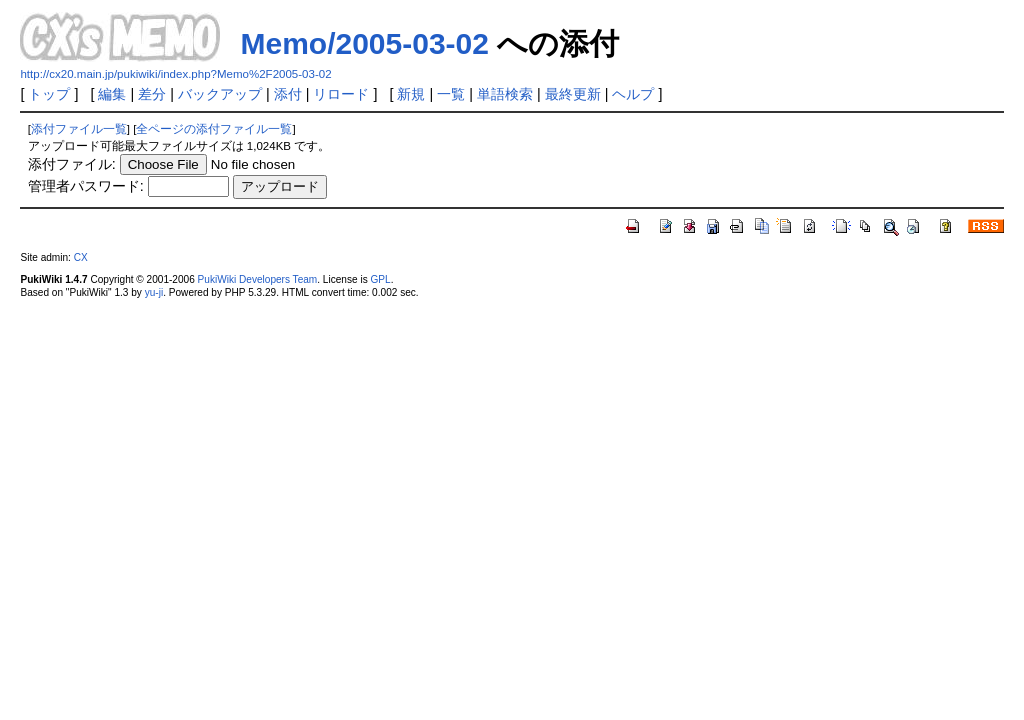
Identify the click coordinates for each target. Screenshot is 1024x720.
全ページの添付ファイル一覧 (214, 129)
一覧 (451, 94)
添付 (288, 94)
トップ (49, 94)
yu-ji (154, 292)
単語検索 (505, 94)
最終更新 (573, 94)
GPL (380, 279)
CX (81, 257)
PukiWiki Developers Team (258, 279)
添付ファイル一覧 (79, 129)
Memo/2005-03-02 (364, 43)
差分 (152, 94)
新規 (411, 94)
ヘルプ (633, 94)
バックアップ (220, 94)
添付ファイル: (72, 164)
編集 (112, 94)
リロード (341, 94)
